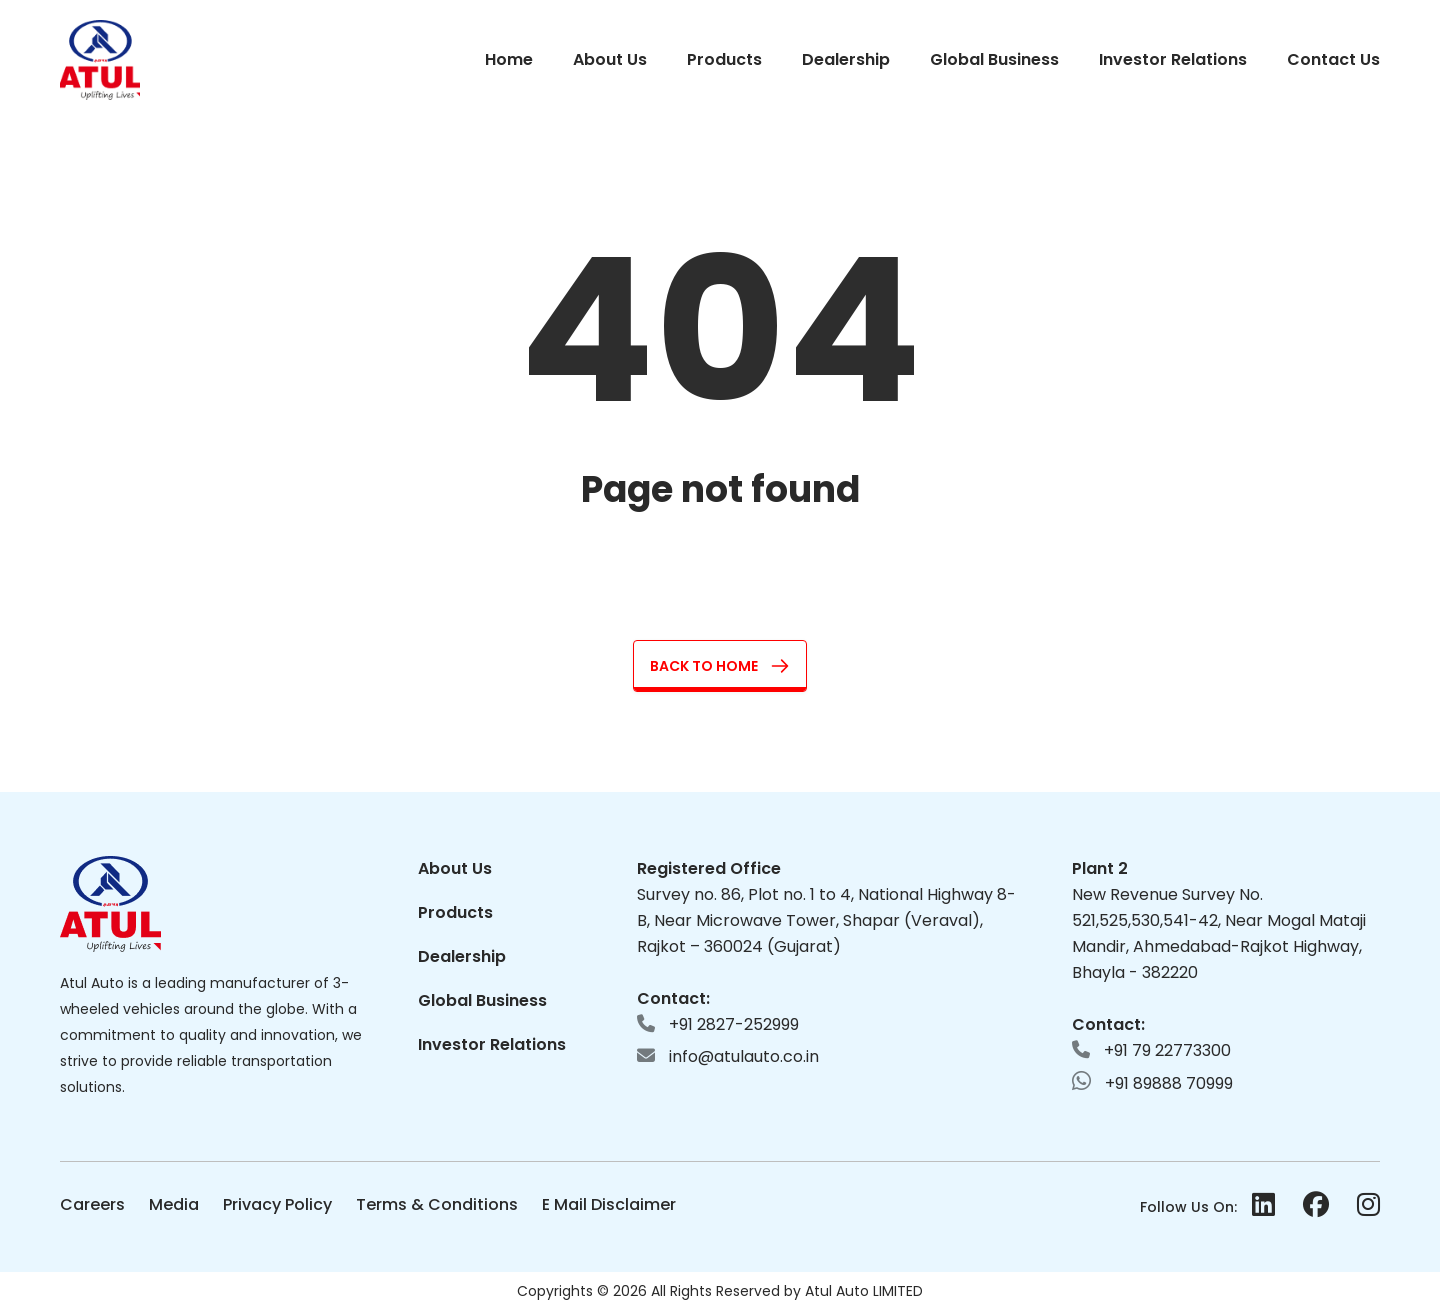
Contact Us (1333, 59)
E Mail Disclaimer (609, 1204)
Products (724, 59)
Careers (92, 1204)
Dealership (846, 59)
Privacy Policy (277, 1204)
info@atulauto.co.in (728, 1056)
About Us (610, 59)
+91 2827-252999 (718, 1024)
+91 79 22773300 (1151, 1050)
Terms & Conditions (437, 1204)
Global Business (994, 59)
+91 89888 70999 (1152, 1082)
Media (174, 1204)
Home (509, 59)
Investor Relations (1173, 59)
